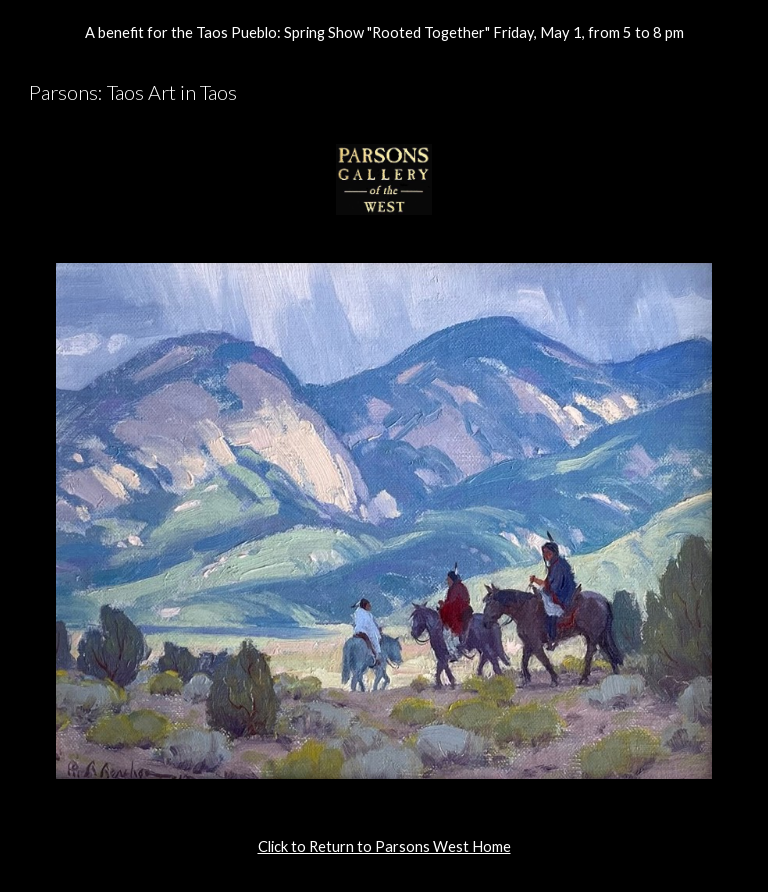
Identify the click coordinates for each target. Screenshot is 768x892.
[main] (383, 847)
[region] (384, 32)
